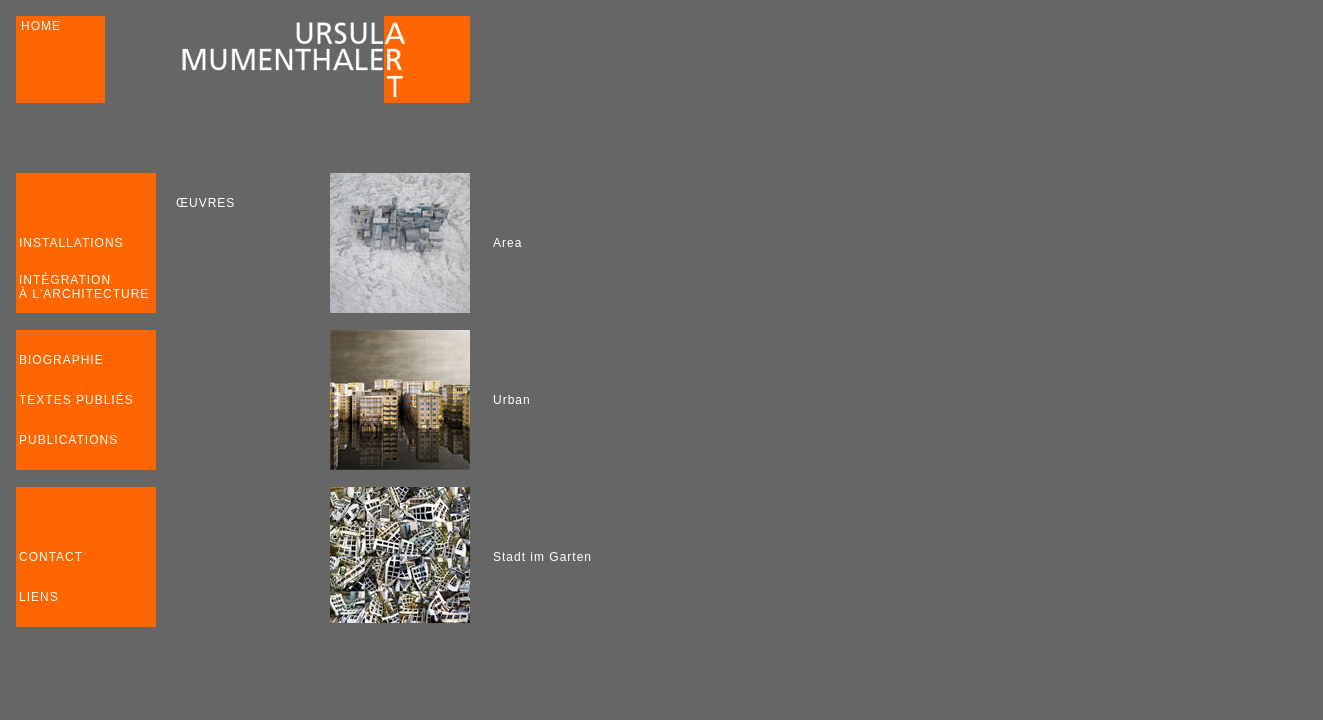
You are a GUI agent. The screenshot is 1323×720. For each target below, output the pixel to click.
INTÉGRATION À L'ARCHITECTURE (84, 287)
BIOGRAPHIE (61, 360)
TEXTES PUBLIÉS (76, 400)
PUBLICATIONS (68, 440)
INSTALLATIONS (71, 243)
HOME (41, 26)
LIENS (39, 597)
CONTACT (51, 557)
